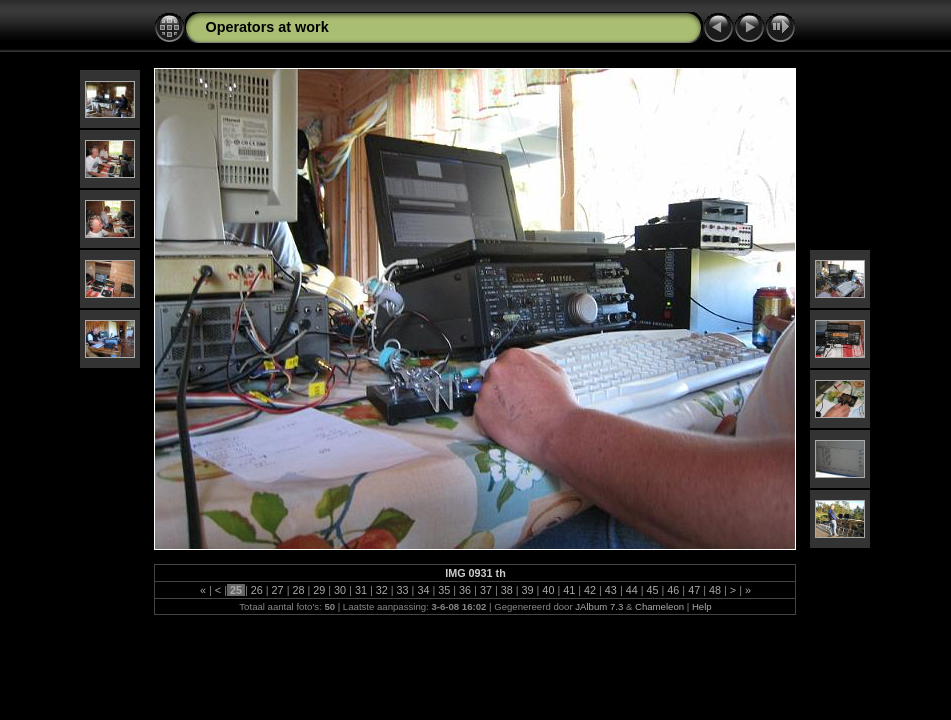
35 (444, 590)
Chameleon (659, 606)
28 (298, 590)
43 (611, 590)
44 (632, 590)
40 (548, 590)
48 (715, 590)
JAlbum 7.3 (599, 606)
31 (361, 590)
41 (569, 590)
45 (653, 590)
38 (507, 590)
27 (278, 590)
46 (673, 590)
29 (319, 590)
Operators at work (266, 27)
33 (403, 590)
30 (340, 590)
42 (590, 590)
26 (257, 590)
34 (423, 590)
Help (702, 606)
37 (486, 590)
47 (694, 590)
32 (382, 590)
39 (528, 590)
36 (465, 590)
